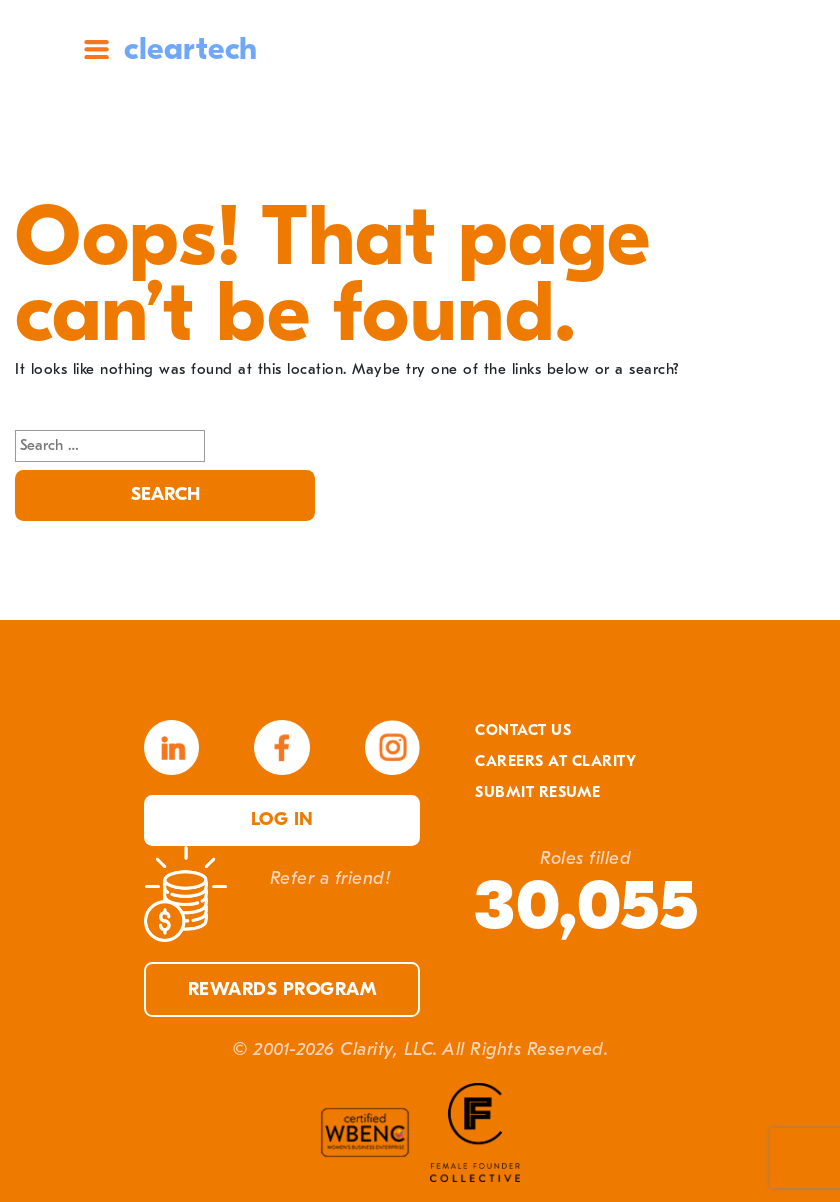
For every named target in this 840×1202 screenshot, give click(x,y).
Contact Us (523, 730)
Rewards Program (282, 989)
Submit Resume (538, 792)
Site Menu (96, 49)
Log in (282, 819)
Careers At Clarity (555, 761)
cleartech (191, 48)
